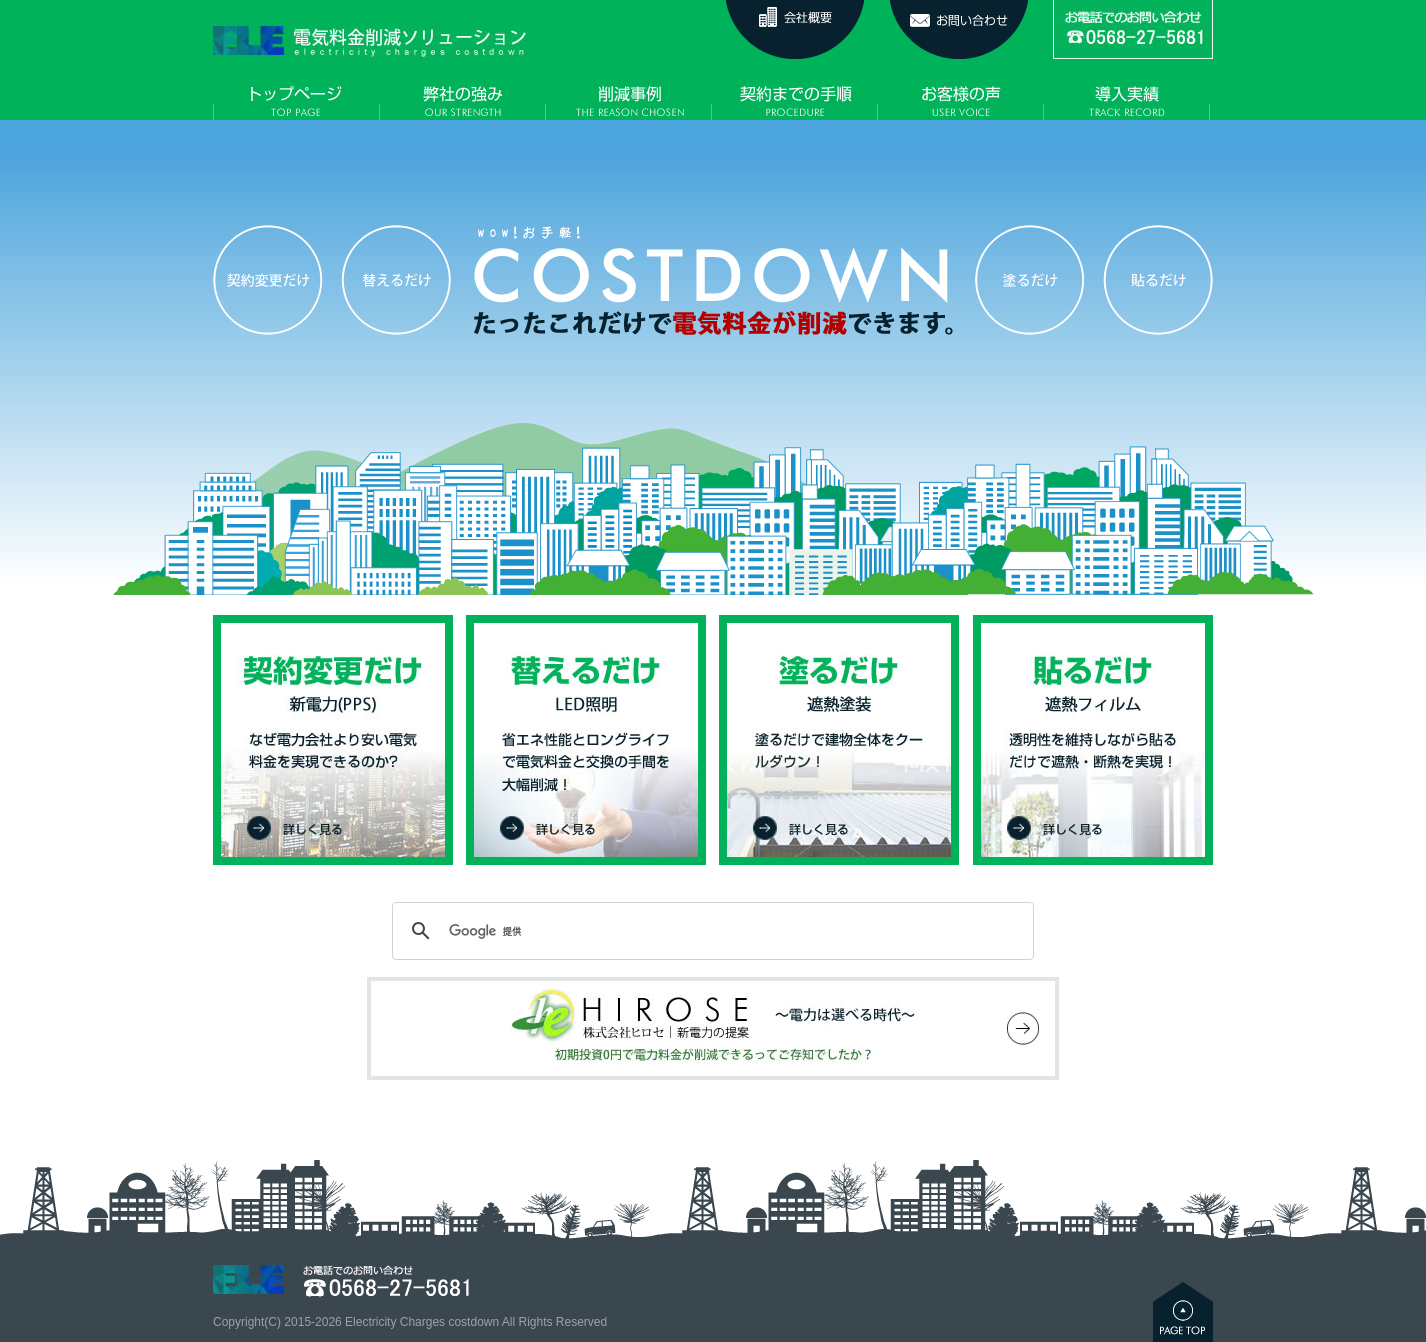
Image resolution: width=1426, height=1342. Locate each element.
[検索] (710, 931)
